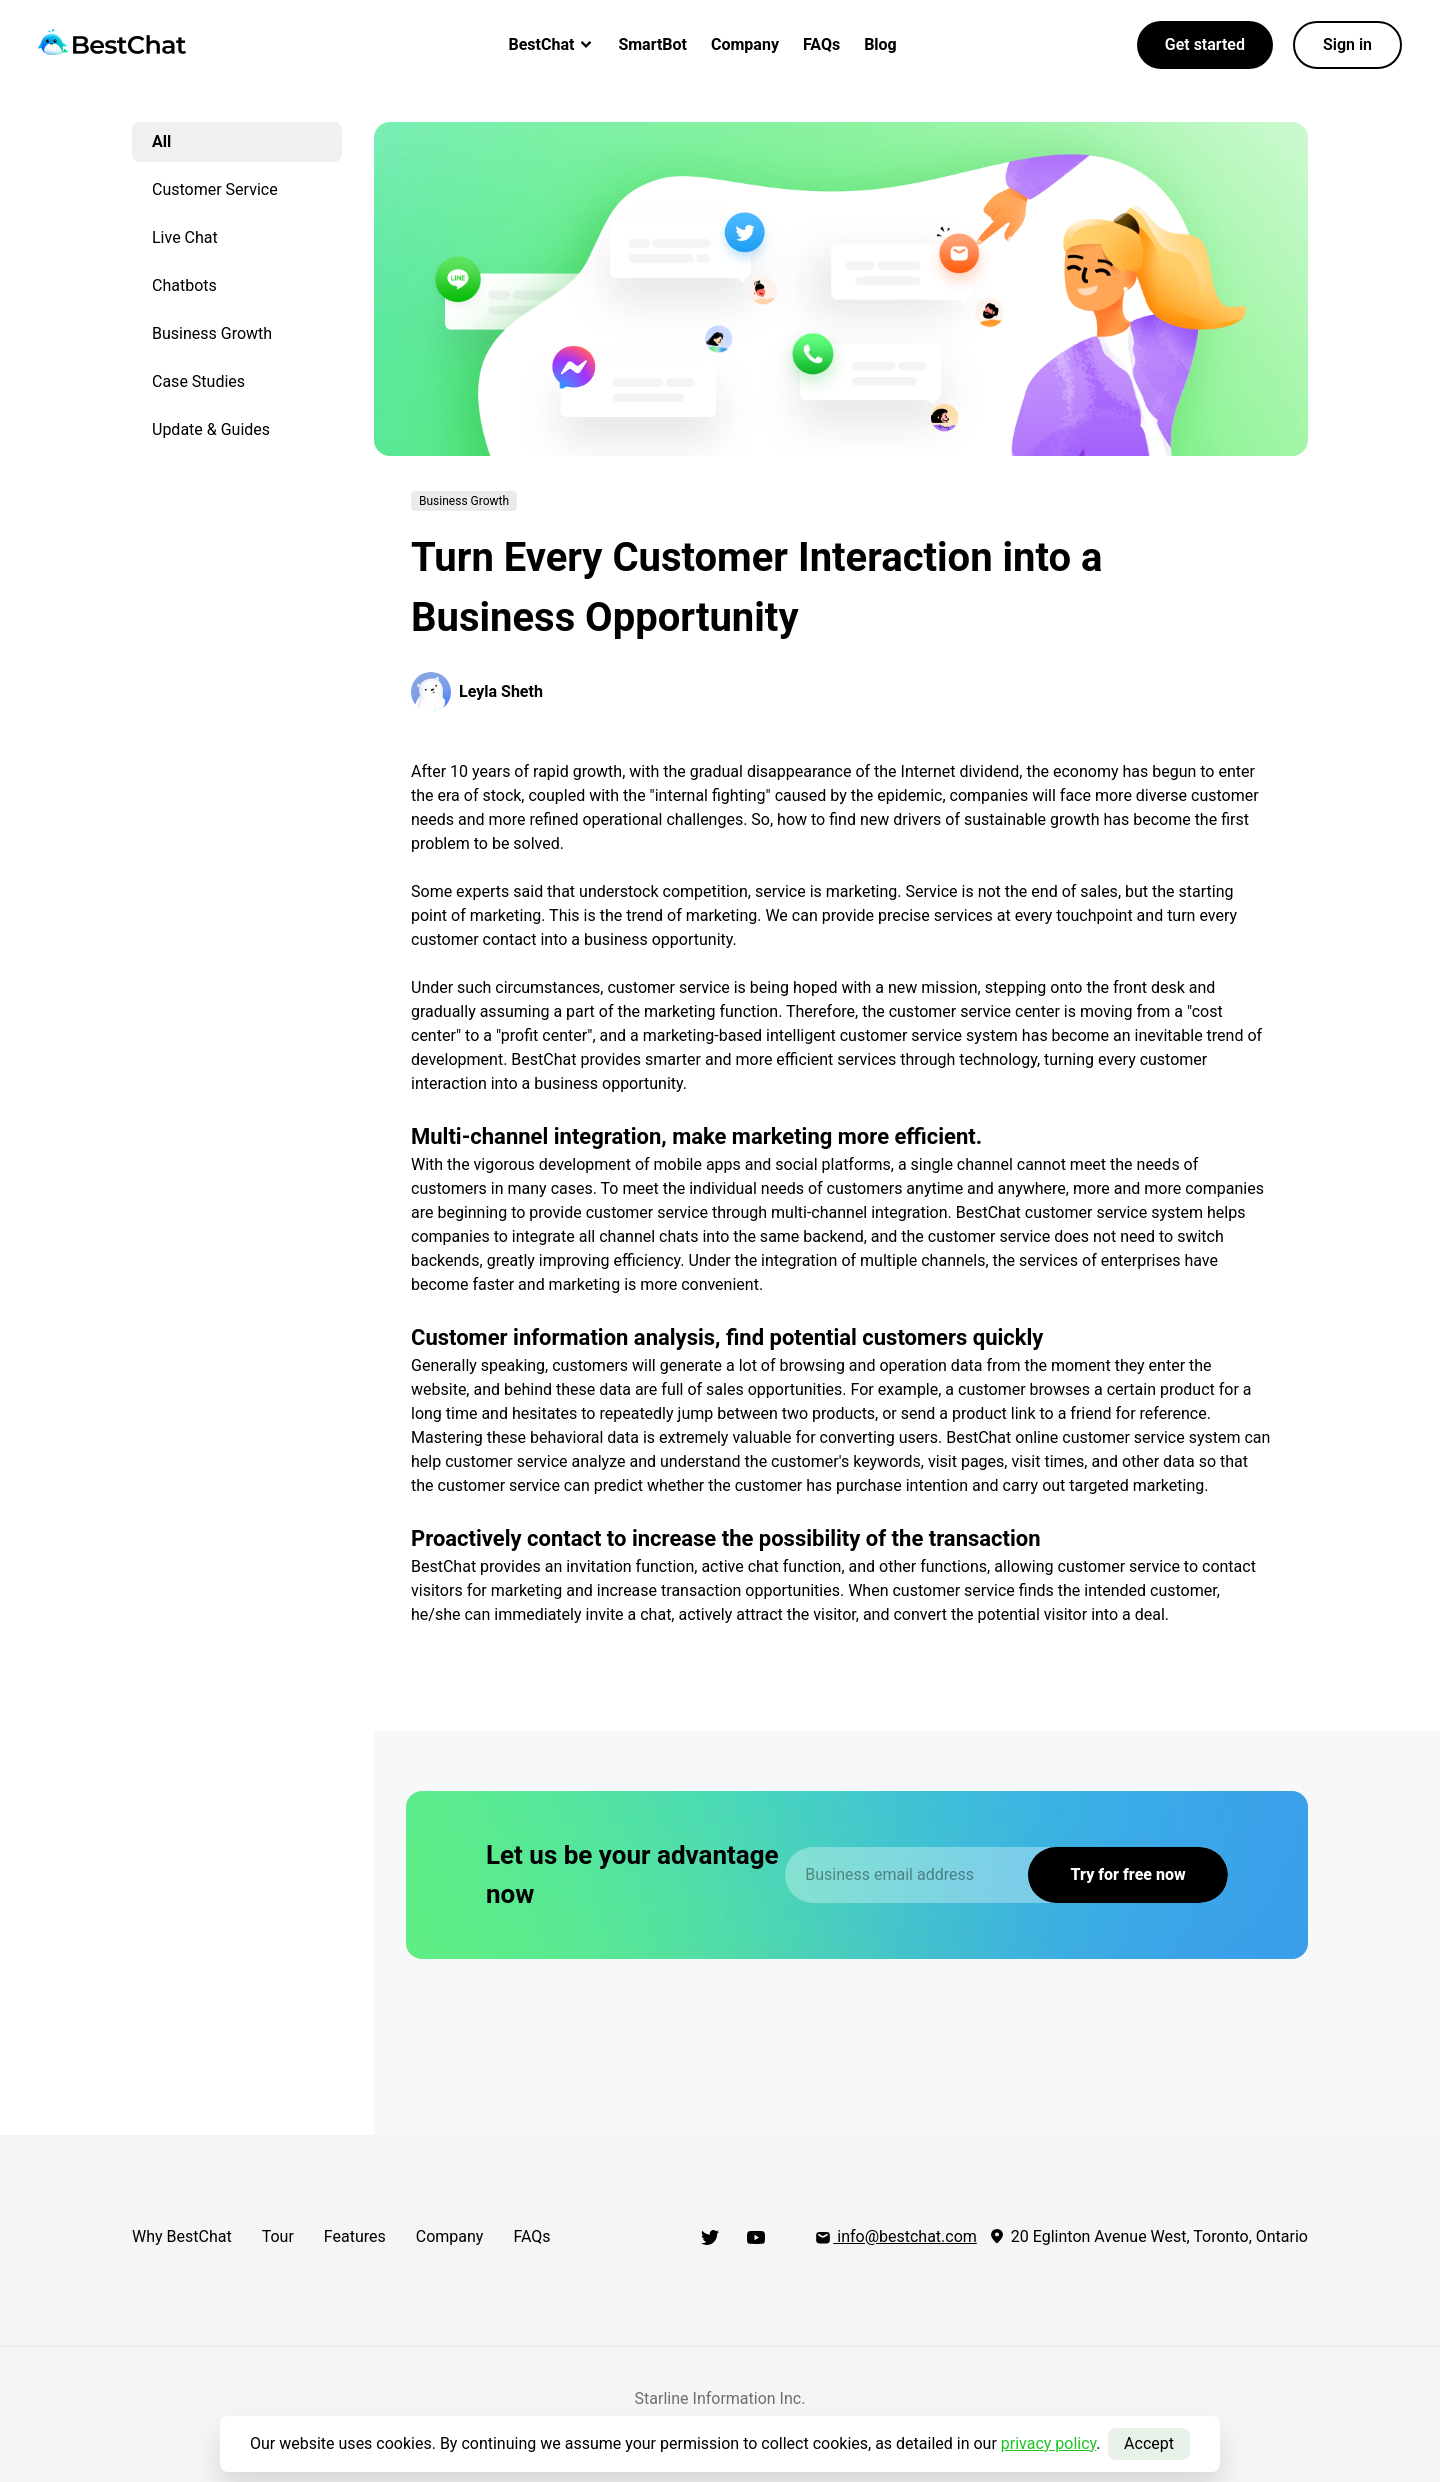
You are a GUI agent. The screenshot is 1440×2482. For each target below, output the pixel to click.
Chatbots (184, 285)
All (161, 141)
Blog (880, 44)
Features (355, 2236)
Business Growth (212, 333)
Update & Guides (211, 429)
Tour (278, 2236)
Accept (1149, 2443)
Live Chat (185, 237)
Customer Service (215, 189)
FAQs (821, 44)
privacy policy (1049, 2443)
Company (745, 44)
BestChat (552, 44)
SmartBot (652, 44)
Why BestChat (182, 2236)
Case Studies (198, 381)
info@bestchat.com (895, 2236)
